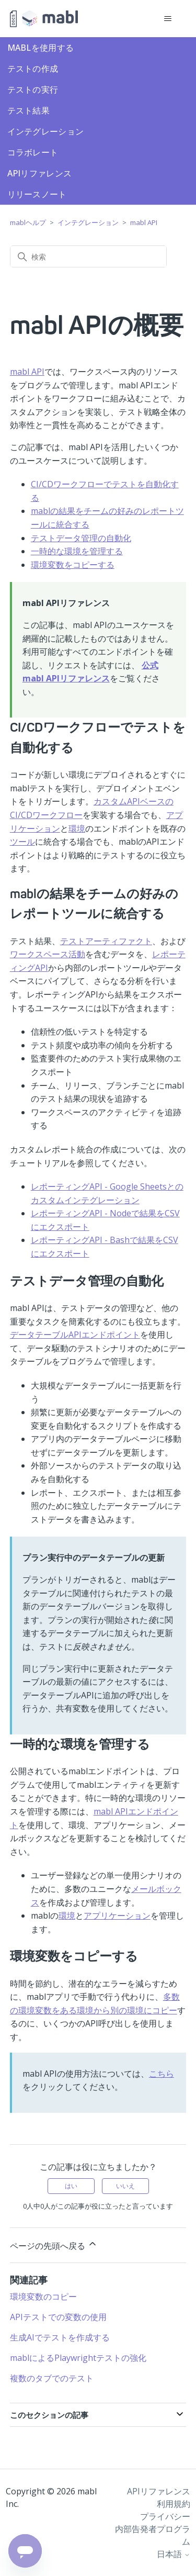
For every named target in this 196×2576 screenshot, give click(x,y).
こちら (161, 2073)
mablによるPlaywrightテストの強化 (78, 2358)
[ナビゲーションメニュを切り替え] (167, 18)
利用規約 (173, 2504)
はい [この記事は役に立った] (71, 2185)
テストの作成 (33, 68)
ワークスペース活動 (47, 954)
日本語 (173, 2554)
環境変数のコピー (43, 2296)
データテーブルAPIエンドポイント (75, 1334)
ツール (22, 841)
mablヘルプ (28, 222)
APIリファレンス (39, 173)
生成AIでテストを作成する (60, 2337)
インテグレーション (45, 131)
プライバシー (165, 2516)
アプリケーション (117, 1915)
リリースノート (37, 194)
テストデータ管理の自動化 (81, 538)
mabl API (143, 222)
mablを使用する (40, 47)
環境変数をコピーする (72, 564)
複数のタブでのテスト (52, 2378)
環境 (76, 828)
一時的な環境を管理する (77, 551)
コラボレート (33, 152)
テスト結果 (28, 110)
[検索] (88, 256)
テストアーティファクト (106, 941)
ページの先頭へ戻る (54, 2245)
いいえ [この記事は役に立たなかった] (125, 2185)
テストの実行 (33, 89)
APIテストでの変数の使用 (58, 2317)
